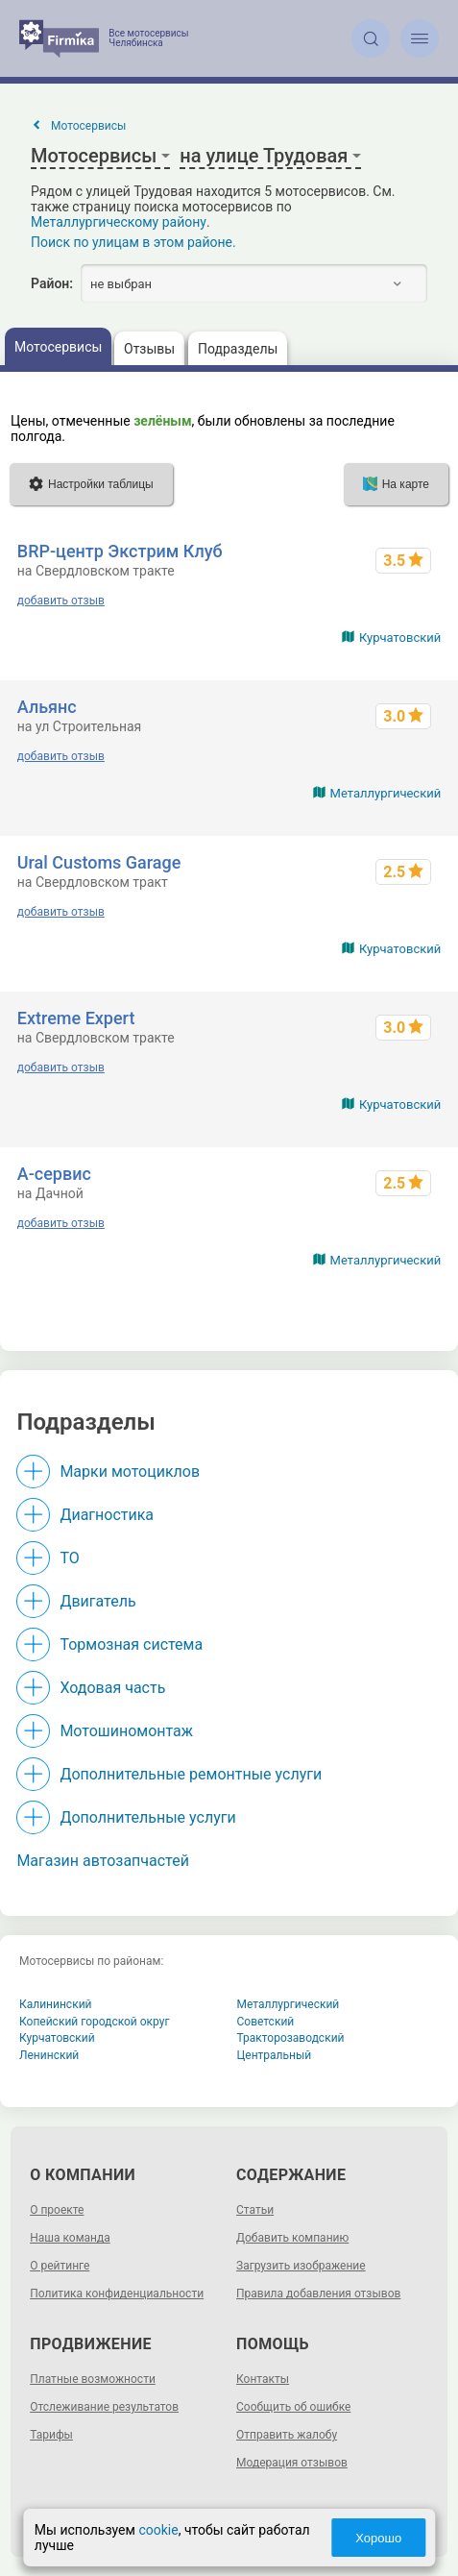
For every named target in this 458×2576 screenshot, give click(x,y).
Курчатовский (400, 637)
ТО (69, 1558)
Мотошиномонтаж (126, 1731)
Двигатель (97, 1601)
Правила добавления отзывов (318, 2293)
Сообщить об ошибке (293, 2407)
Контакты (262, 2379)
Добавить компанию (292, 2238)
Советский (266, 2021)
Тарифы (51, 2434)
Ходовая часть (112, 1688)
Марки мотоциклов (130, 1471)
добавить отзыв (61, 600)
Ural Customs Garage (99, 862)
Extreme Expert (76, 1018)
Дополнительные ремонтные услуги (191, 1774)
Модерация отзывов (292, 2462)
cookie (158, 2530)
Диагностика (107, 1515)
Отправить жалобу (286, 2434)
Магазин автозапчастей (102, 1861)
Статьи (255, 2210)
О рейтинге (59, 2265)
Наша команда (70, 2238)
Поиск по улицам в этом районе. (133, 242)
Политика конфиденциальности (117, 2293)
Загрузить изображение (301, 2265)
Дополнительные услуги (147, 1817)
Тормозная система (131, 1644)
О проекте (57, 2210)
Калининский (55, 2004)
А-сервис (54, 1174)
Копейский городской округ (94, 2021)
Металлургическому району (118, 222)
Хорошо (378, 2538)
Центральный (274, 2055)
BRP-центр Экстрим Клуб (120, 551)
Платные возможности (93, 2379)
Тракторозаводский (291, 2038)
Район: (52, 283)
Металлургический (386, 793)
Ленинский (49, 2055)
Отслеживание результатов (104, 2407)
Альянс (47, 707)
